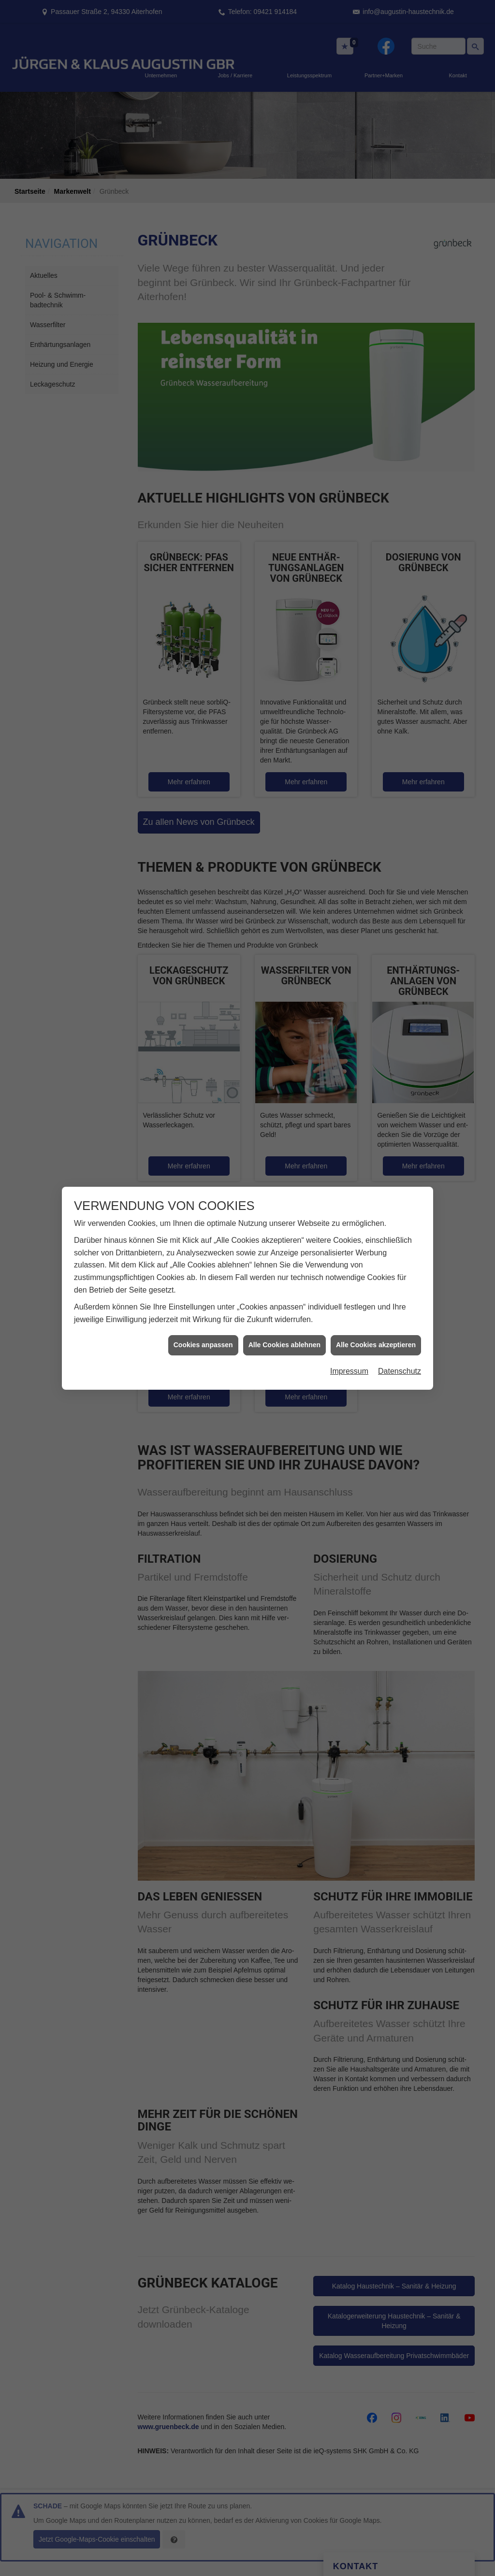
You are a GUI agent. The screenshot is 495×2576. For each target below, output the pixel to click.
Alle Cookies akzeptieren (376, 1345)
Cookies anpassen (203, 1345)
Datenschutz (399, 1371)
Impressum (349, 1371)
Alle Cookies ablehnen (284, 1345)
